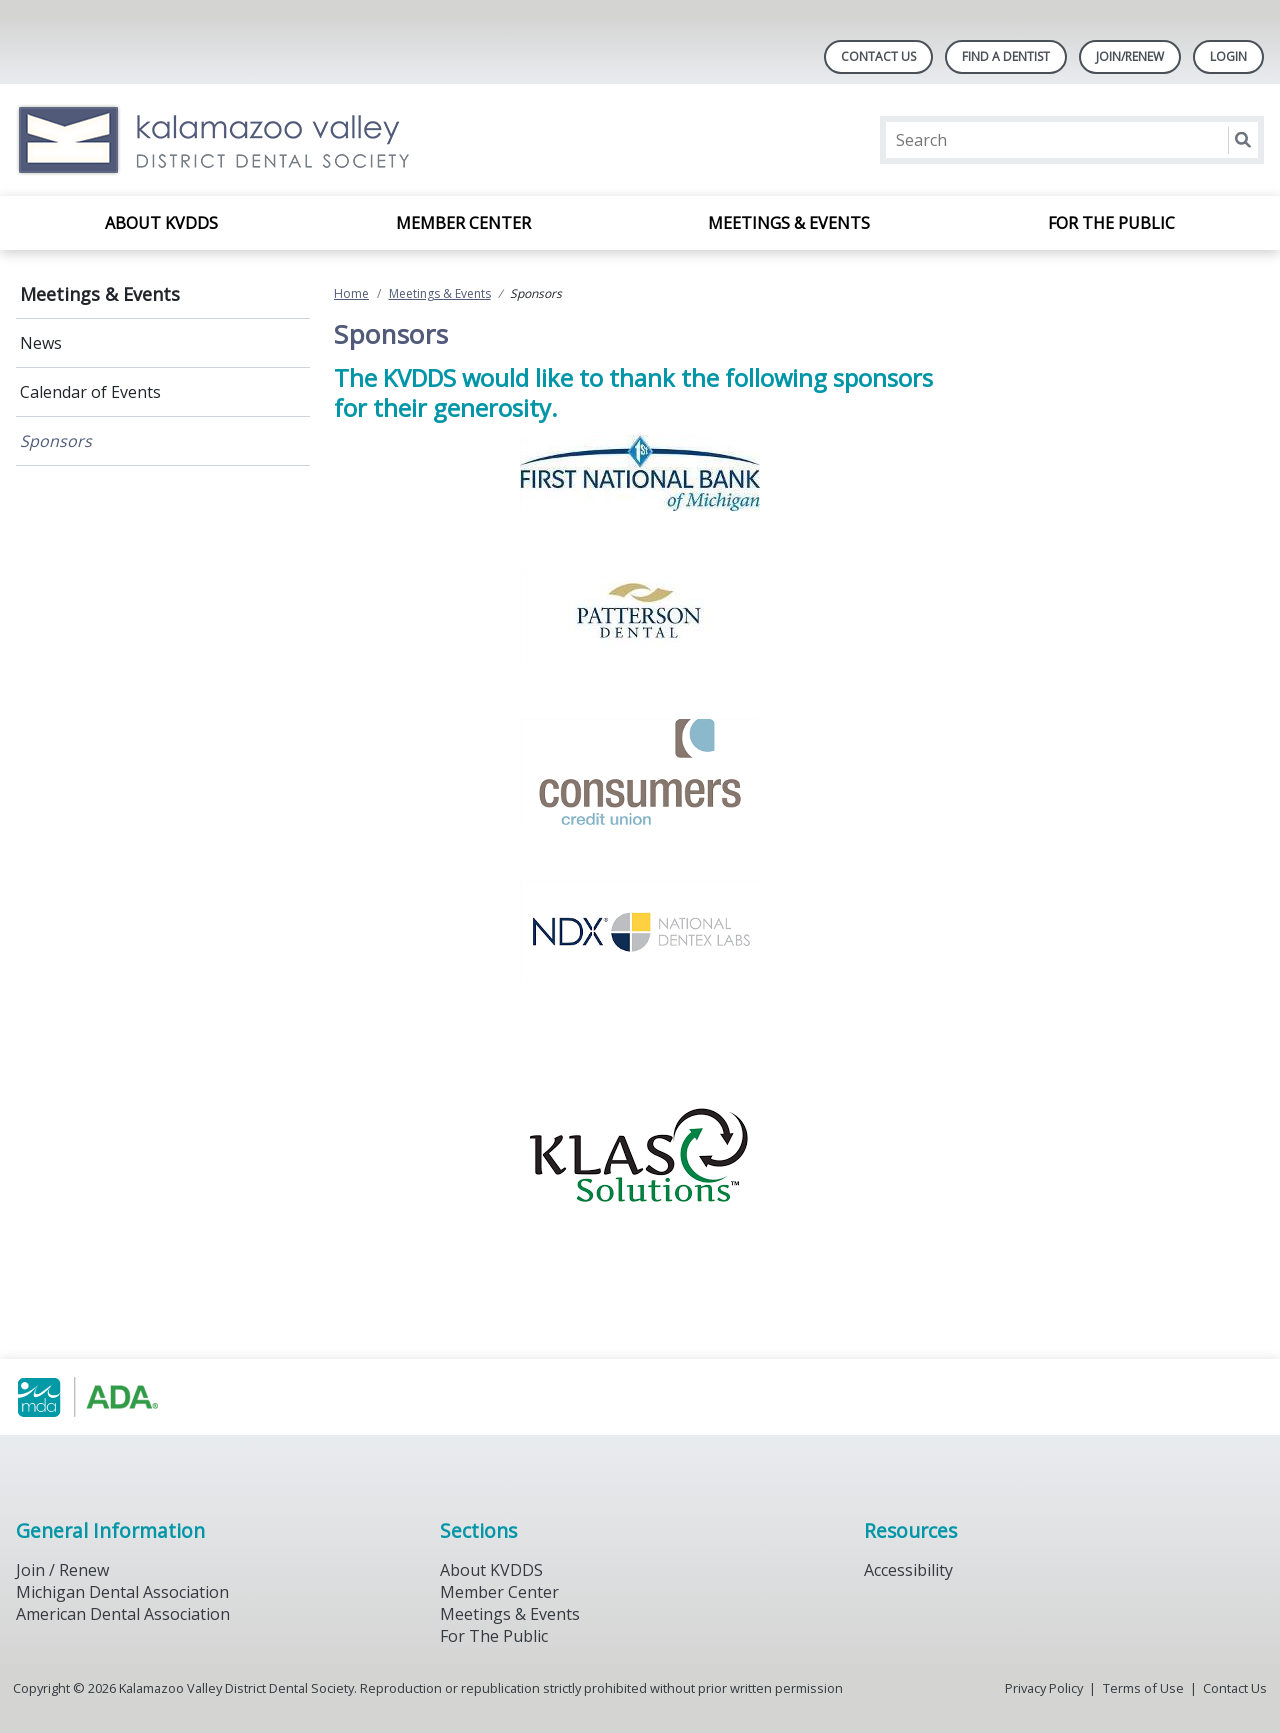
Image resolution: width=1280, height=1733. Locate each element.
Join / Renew (62, 1570)
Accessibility (908, 1570)
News (41, 343)
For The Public (494, 1636)
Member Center (463, 223)
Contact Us (878, 56)
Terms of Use (1143, 1688)
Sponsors (56, 441)
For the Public (1111, 223)
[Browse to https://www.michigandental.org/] (117, 1397)
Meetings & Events (789, 223)
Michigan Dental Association (122, 1592)
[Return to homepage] (274, 140)
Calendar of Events (90, 392)
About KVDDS (161, 223)
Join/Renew (1130, 56)
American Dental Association (123, 1614)
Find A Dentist (1006, 56)
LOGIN (1228, 56)
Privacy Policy (1044, 1688)
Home (351, 293)
